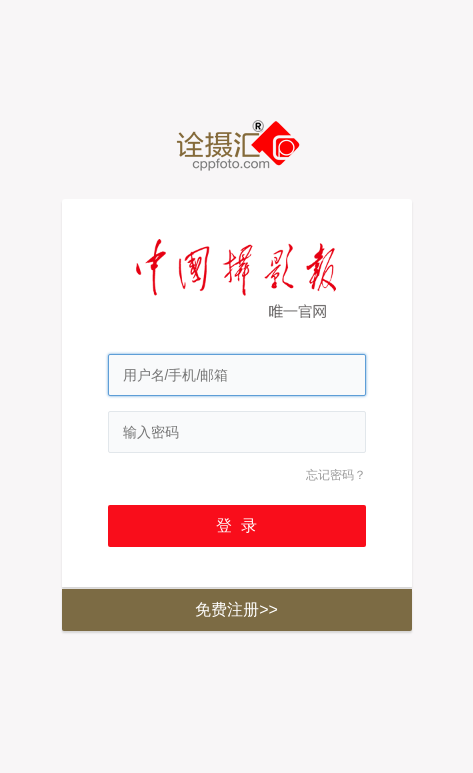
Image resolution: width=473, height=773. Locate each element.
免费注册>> (236, 609)
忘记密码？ (336, 475)
